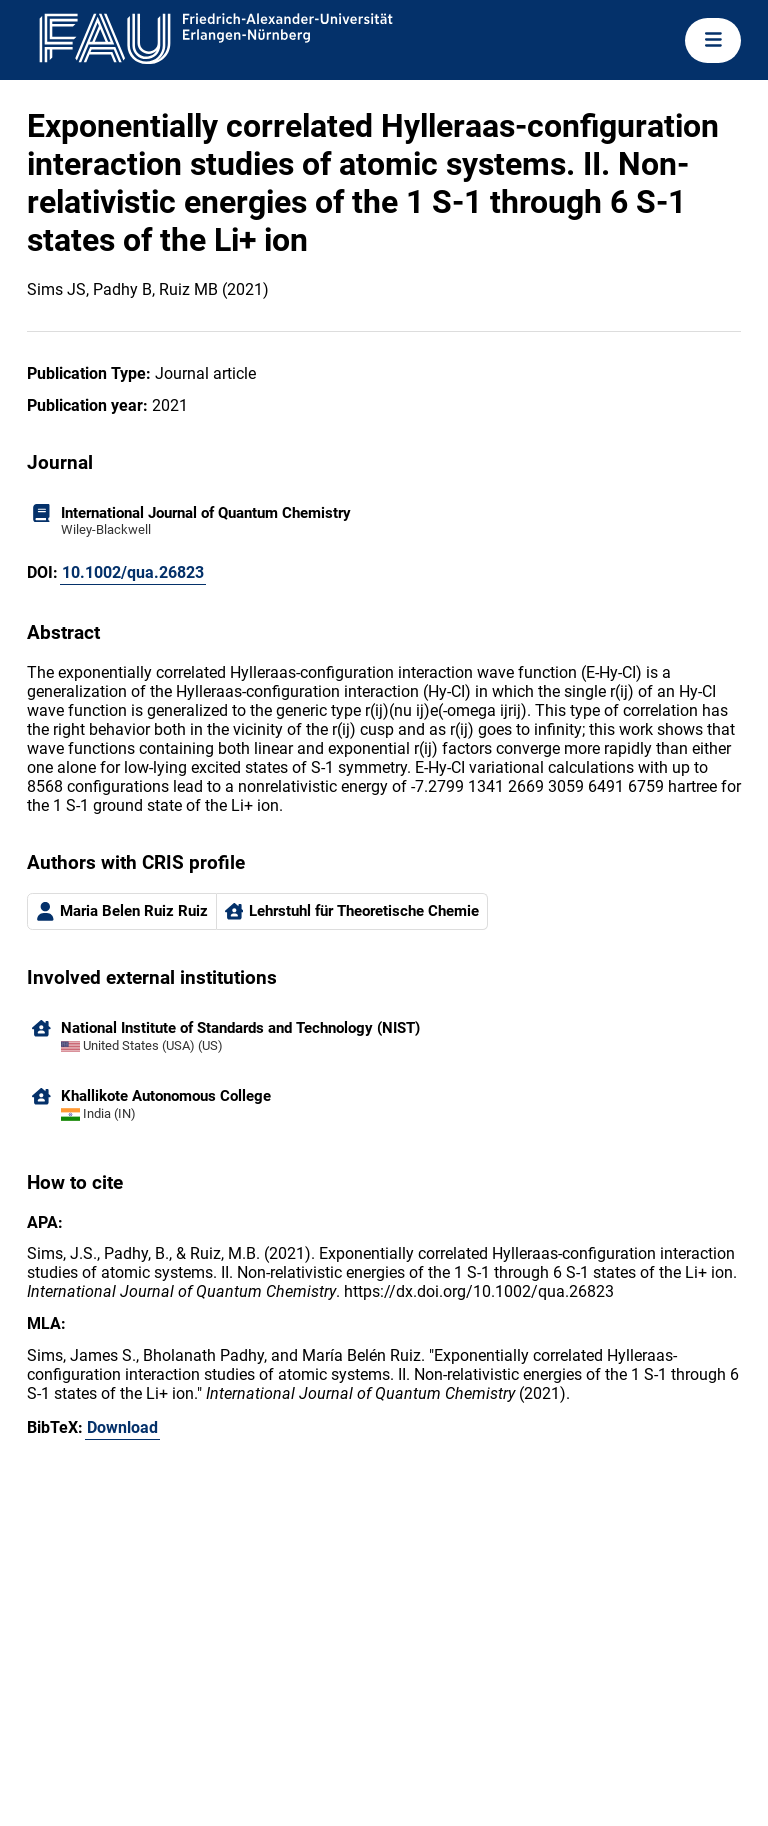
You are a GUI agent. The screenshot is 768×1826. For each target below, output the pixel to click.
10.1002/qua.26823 (133, 572)
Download (122, 1427)
